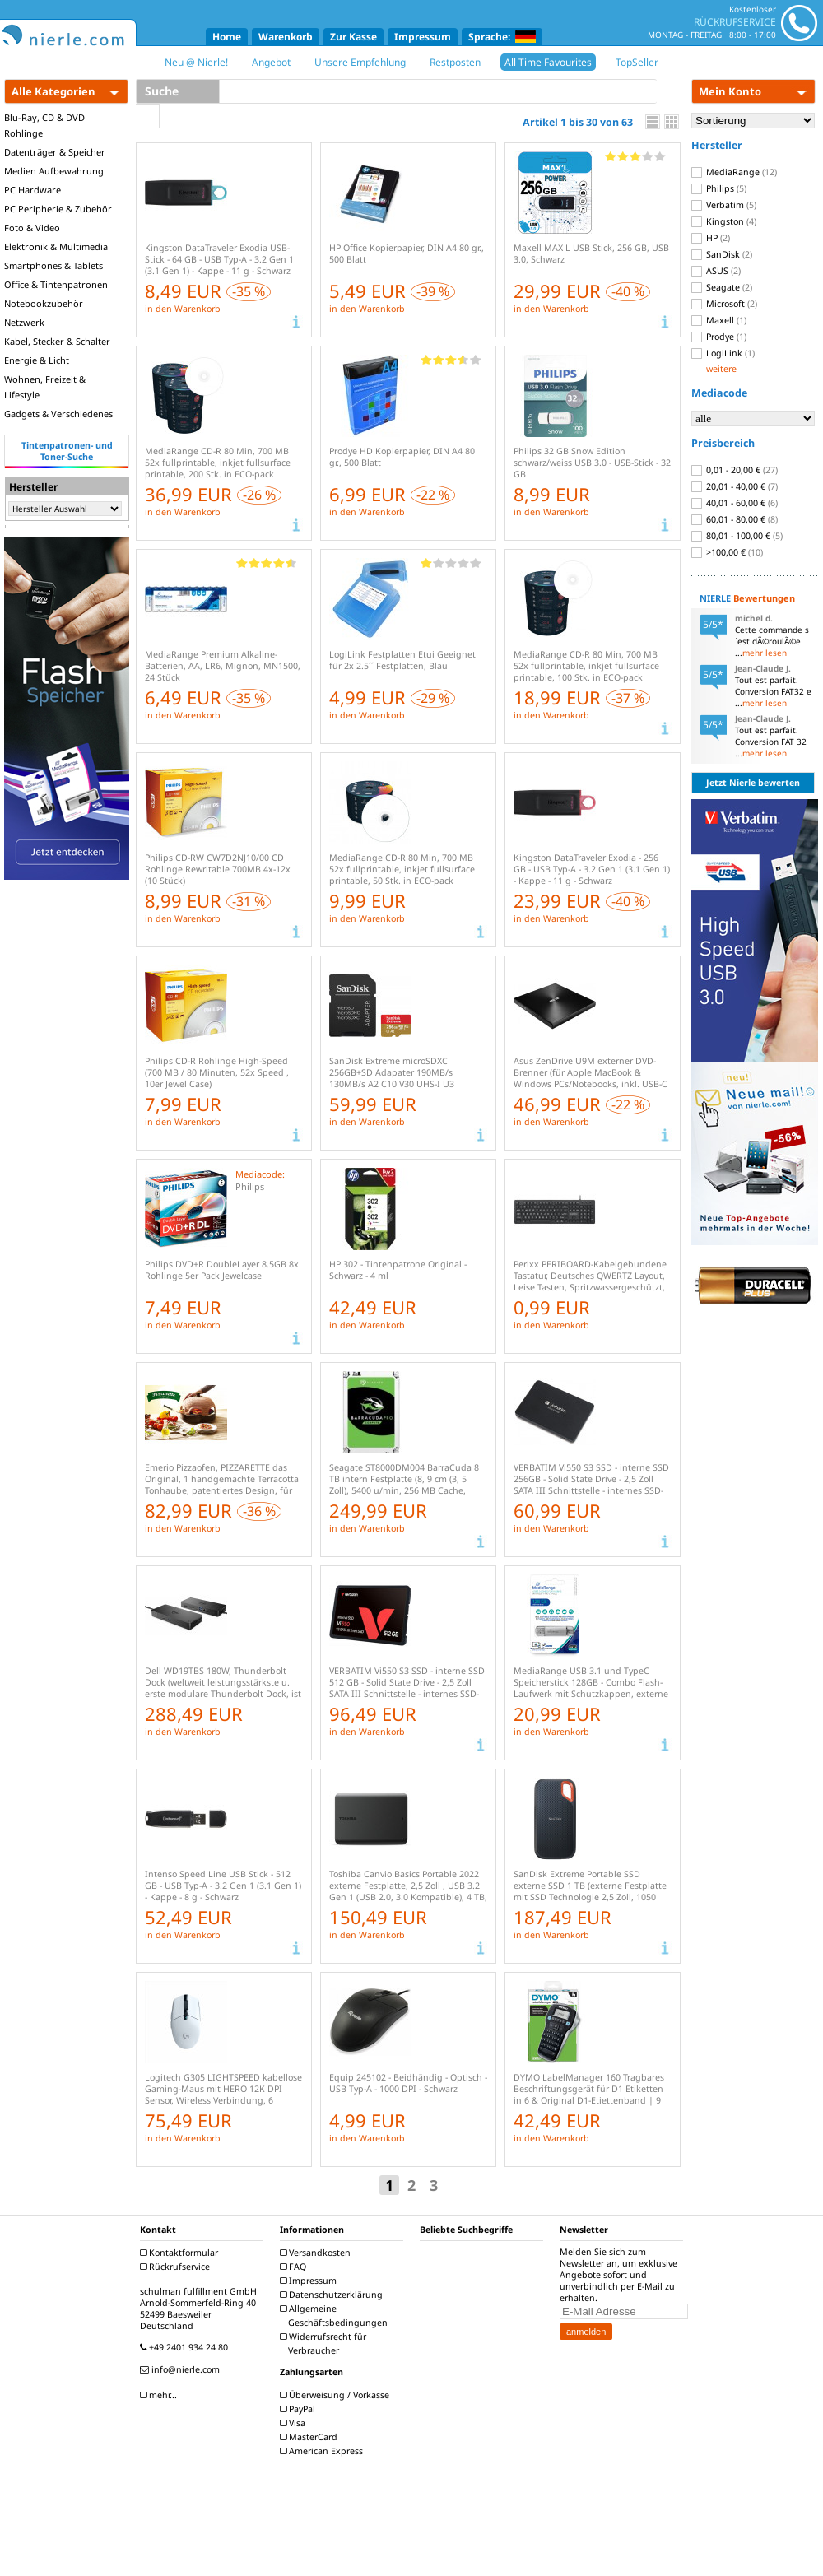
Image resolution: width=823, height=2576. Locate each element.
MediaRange (734, 172)
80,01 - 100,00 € (737, 536)
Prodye (718, 336)
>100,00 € (727, 552)
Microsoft (724, 303)
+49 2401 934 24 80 (186, 2347)
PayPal (299, 2409)
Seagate (721, 287)
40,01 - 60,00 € (734, 503)
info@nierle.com (182, 2369)
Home (226, 37)
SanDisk (721, 254)
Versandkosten (317, 2252)
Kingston (723, 221)
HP (710, 238)
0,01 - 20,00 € (734, 470)
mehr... (160, 2395)
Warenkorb (285, 37)
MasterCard (310, 2437)
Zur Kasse (353, 37)
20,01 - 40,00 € (734, 486)
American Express (323, 2451)
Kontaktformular (181, 2252)
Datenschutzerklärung (333, 2294)
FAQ (295, 2266)
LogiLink (723, 353)
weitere (721, 368)
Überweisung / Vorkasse (336, 2395)
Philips (718, 188)
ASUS (716, 271)
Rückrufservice (177, 2266)
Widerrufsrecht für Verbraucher (325, 2343)
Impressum (422, 37)
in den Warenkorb (183, 308)
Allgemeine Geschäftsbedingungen (336, 2315)
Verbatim (723, 205)
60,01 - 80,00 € (734, 519)
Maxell (718, 320)
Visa (294, 2423)
